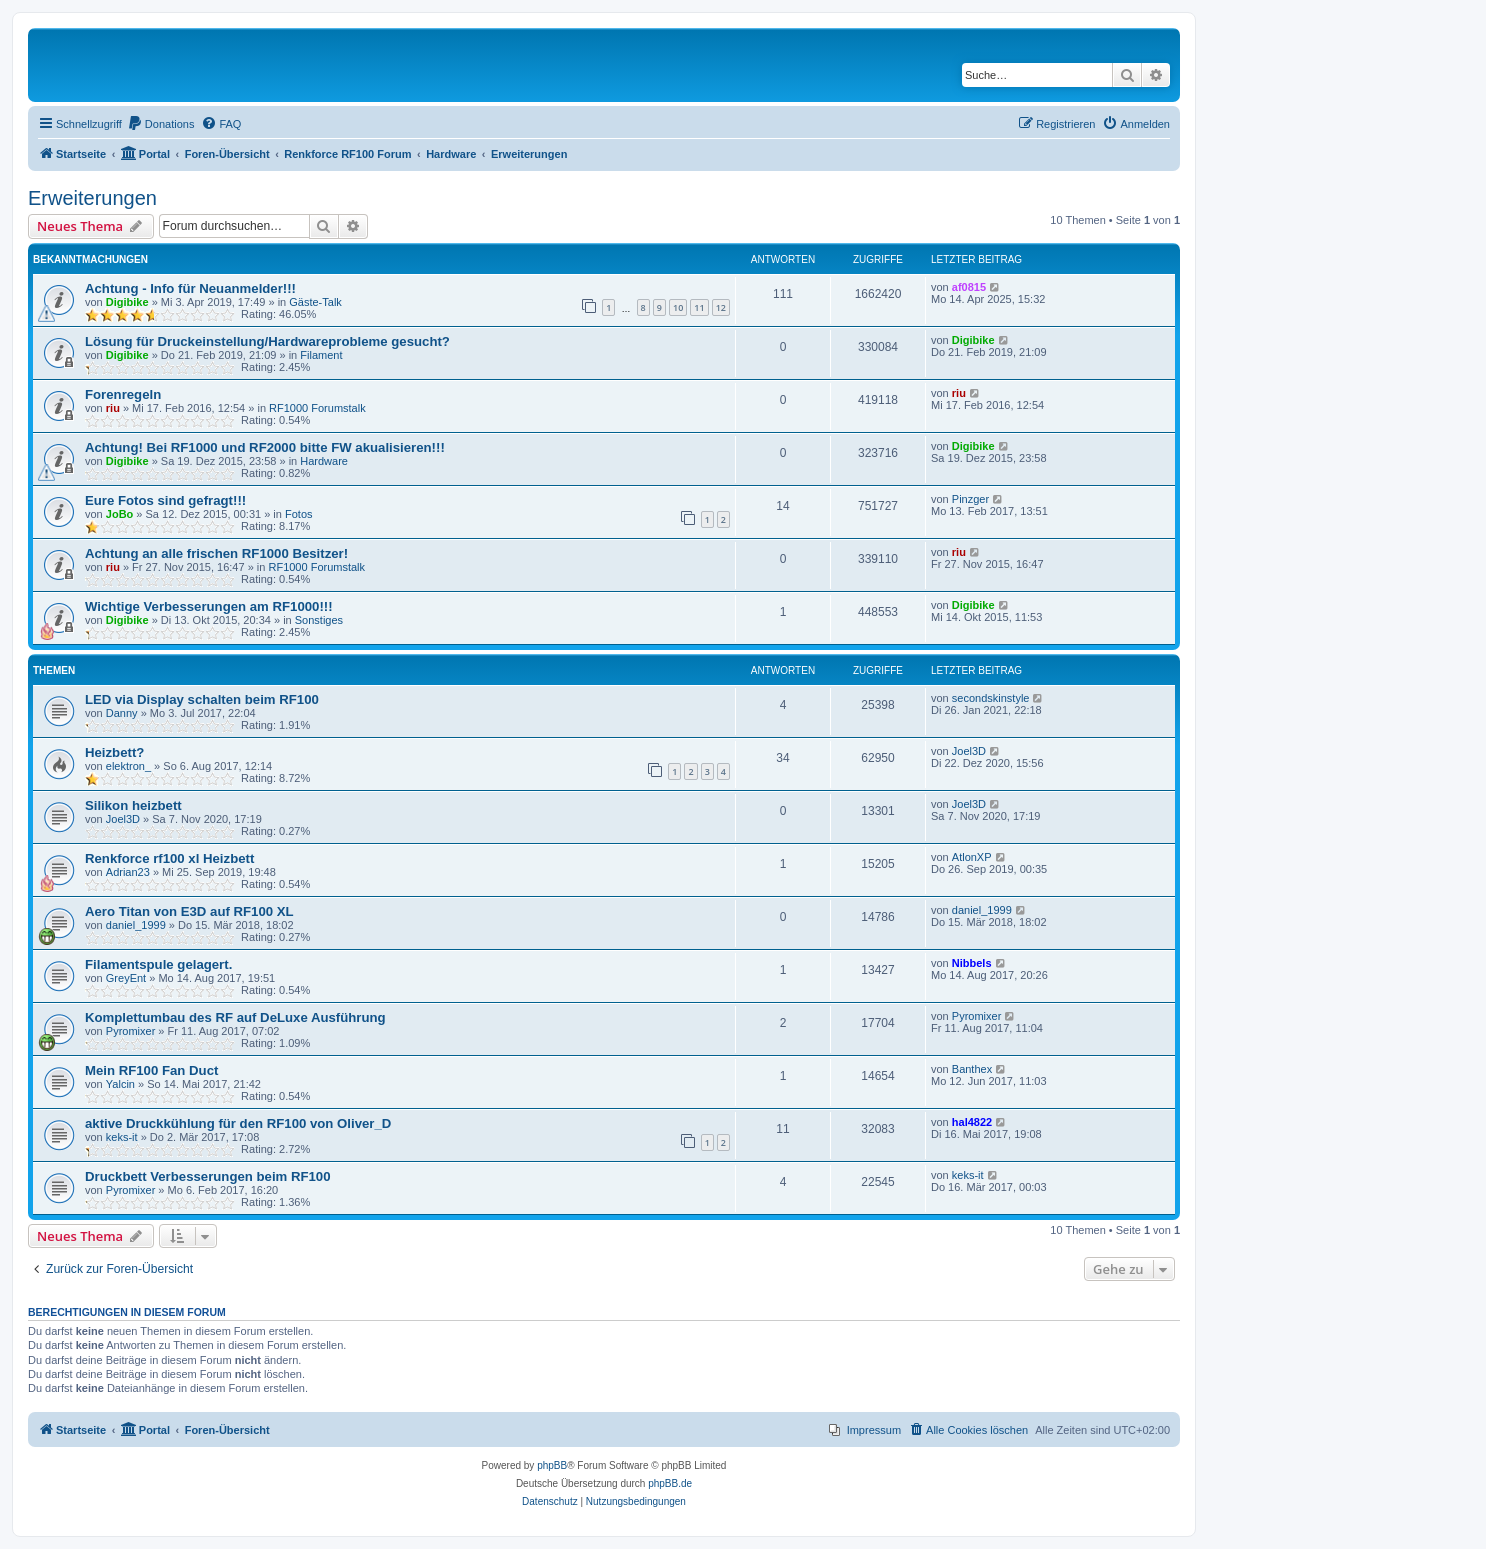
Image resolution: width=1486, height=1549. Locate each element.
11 (699, 307)
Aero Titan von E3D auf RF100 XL (189, 911)
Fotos (299, 514)
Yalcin (120, 1084)
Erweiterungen (92, 198)
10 (678, 307)
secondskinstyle (991, 698)
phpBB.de (670, 1483)
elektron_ (128, 766)
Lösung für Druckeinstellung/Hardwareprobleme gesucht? (267, 341)
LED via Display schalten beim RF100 (202, 699)
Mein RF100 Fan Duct (151, 1070)
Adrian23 (128, 872)
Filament (321, 355)
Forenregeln (123, 394)
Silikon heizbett (133, 805)
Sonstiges (319, 620)
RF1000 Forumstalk (317, 408)
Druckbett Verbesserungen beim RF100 (208, 1176)
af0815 (969, 287)
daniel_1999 (136, 925)
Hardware (324, 461)
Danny (122, 713)
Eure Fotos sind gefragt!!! (165, 500)
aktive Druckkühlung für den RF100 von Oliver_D (238, 1123)
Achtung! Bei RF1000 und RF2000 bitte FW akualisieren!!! (265, 447)
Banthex (972, 1069)
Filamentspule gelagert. (158, 964)
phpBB (552, 1465)
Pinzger (970, 499)
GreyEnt (126, 978)
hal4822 (972, 1122)
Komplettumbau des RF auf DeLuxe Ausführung (235, 1017)
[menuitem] (161, 124)
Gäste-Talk (315, 302)
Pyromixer (131, 1031)
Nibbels (972, 963)
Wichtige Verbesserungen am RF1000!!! (209, 606)
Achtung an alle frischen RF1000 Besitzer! (216, 553)
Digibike (127, 302)
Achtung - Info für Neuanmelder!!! (190, 288)
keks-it (122, 1137)
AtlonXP (972, 857)
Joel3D (969, 751)
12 (721, 307)
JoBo (120, 514)
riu (113, 408)
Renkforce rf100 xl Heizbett (169, 858)
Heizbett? (114, 752)
